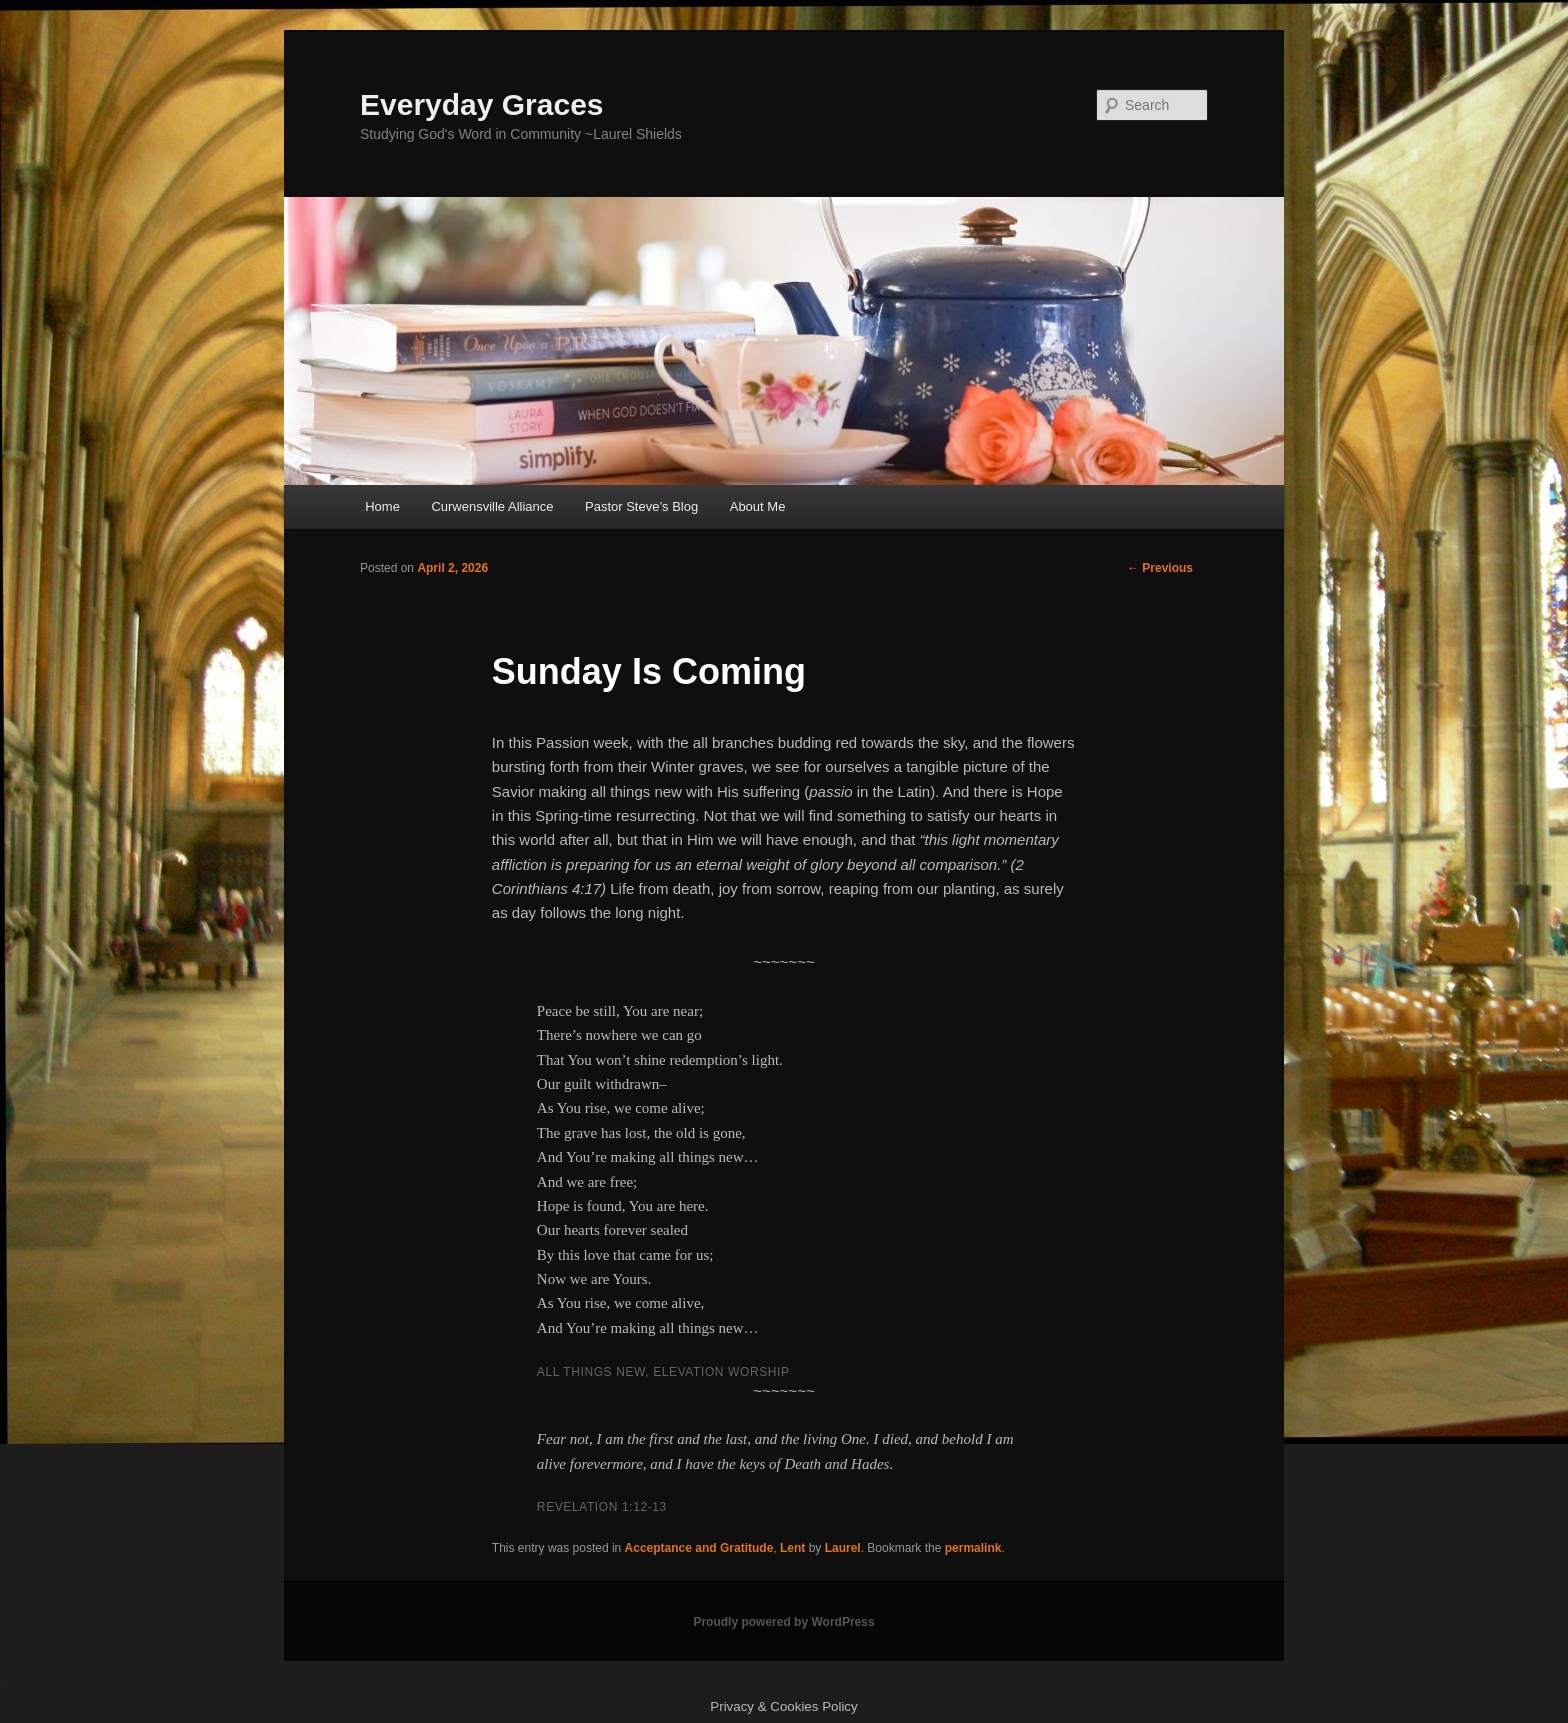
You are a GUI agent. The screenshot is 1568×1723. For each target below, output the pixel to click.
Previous (1160, 568)
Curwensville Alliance (492, 506)
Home (382, 506)
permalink (973, 1548)
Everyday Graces (482, 104)
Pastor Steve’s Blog (641, 506)
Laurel (843, 1548)
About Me (758, 506)
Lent (792, 1548)
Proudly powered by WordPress (783, 1622)
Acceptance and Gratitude (699, 1548)
